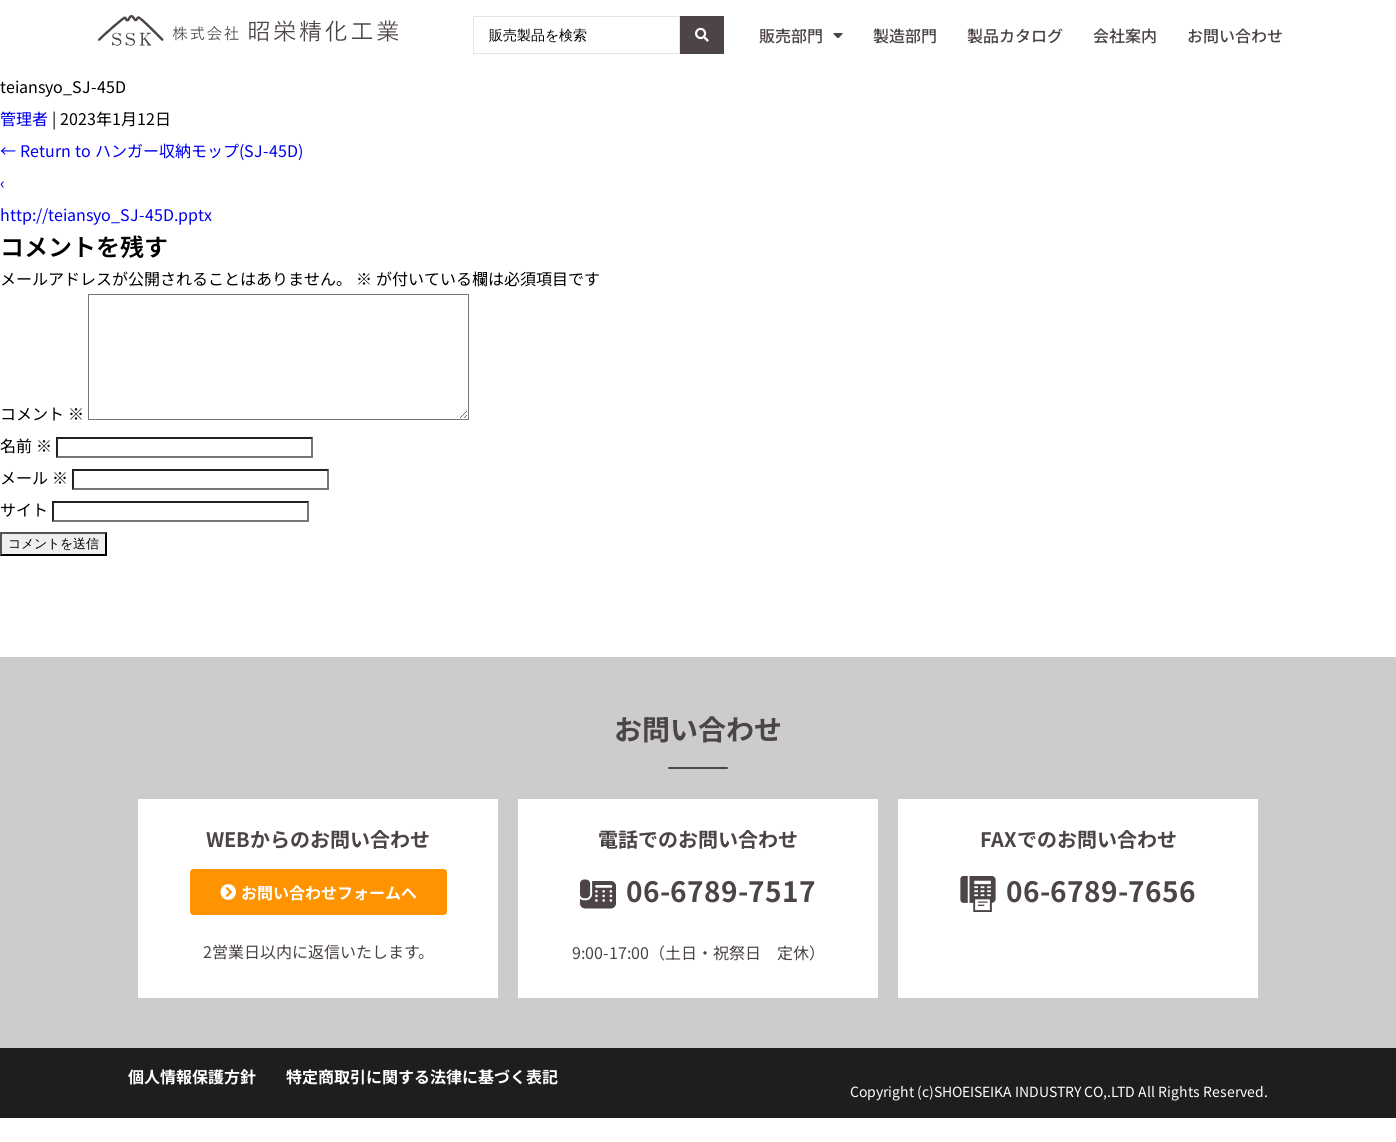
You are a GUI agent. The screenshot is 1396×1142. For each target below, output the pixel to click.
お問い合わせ (1235, 35)
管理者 (24, 118)
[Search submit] (702, 35)
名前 (26, 469)
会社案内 (1125, 35)
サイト (24, 533)
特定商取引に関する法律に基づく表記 (422, 1100)
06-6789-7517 (698, 914)
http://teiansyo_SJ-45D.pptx (106, 214)
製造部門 (905, 35)
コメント (42, 437)
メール (34, 501)
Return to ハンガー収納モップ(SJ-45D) (151, 150)
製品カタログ (1015, 35)
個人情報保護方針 (192, 1100)
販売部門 (801, 35)
